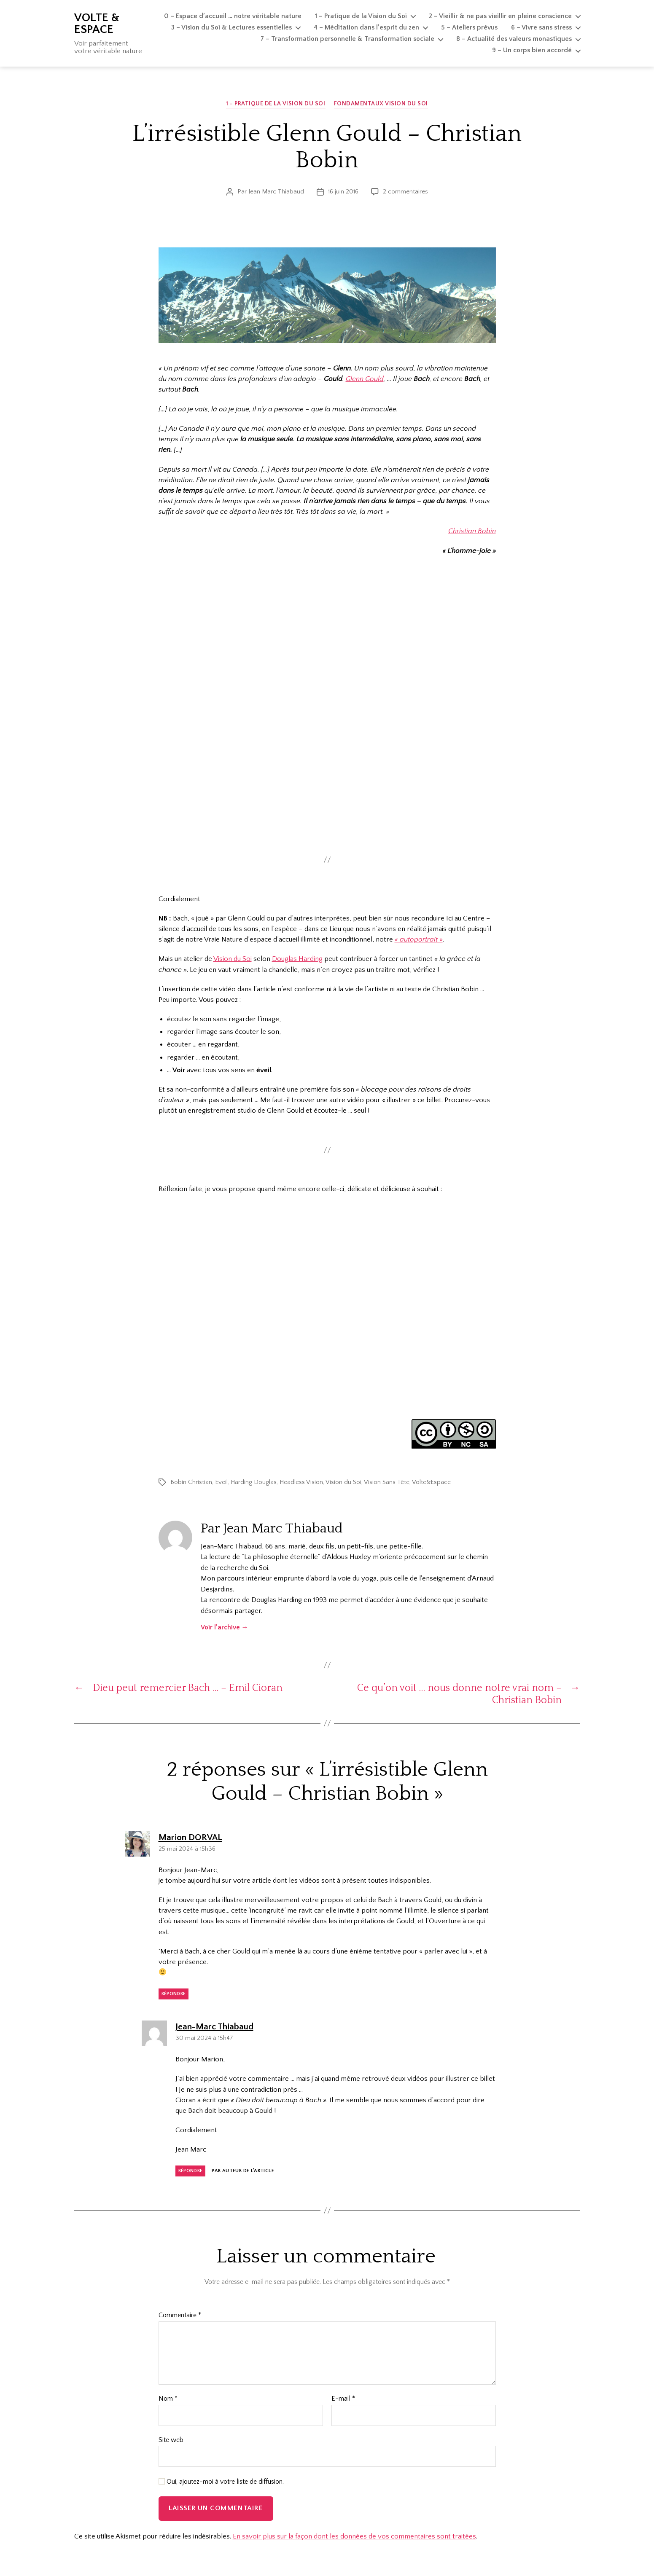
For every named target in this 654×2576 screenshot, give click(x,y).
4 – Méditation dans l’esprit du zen (366, 27)
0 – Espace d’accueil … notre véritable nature (232, 16)
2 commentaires (405, 191)
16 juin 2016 (343, 191)
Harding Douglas (254, 1482)
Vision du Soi (232, 959)
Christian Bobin (472, 531)
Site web (171, 2440)
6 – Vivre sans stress (541, 27)
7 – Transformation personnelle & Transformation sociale (347, 39)
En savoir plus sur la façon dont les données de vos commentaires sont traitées (354, 2536)
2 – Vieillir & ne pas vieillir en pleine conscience (500, 16)
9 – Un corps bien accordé (532, 50)
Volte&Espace (431, 1482)
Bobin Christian (191, 1482)
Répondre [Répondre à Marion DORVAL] (173, 1993)
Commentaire (180, 2315)
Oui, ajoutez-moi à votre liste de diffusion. (221, 2481)
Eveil (221, 1482)
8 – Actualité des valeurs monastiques (514, 39)
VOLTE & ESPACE (96, 23)
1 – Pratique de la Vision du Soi (361, 16)
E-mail (343, 2398)
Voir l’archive (224, 1627)
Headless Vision (301, 1482)
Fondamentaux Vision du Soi (381, 103)
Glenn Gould (365, 379)
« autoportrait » (419, 939)
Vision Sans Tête (386, 1482)
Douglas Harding (297, 959)
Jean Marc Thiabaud (276, 191)
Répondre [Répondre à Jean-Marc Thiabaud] (190, 2171)
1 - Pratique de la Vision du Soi (275, 103)
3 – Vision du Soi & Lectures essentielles (231, 27)
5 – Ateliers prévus (469, 27)
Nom (168, 2398)
